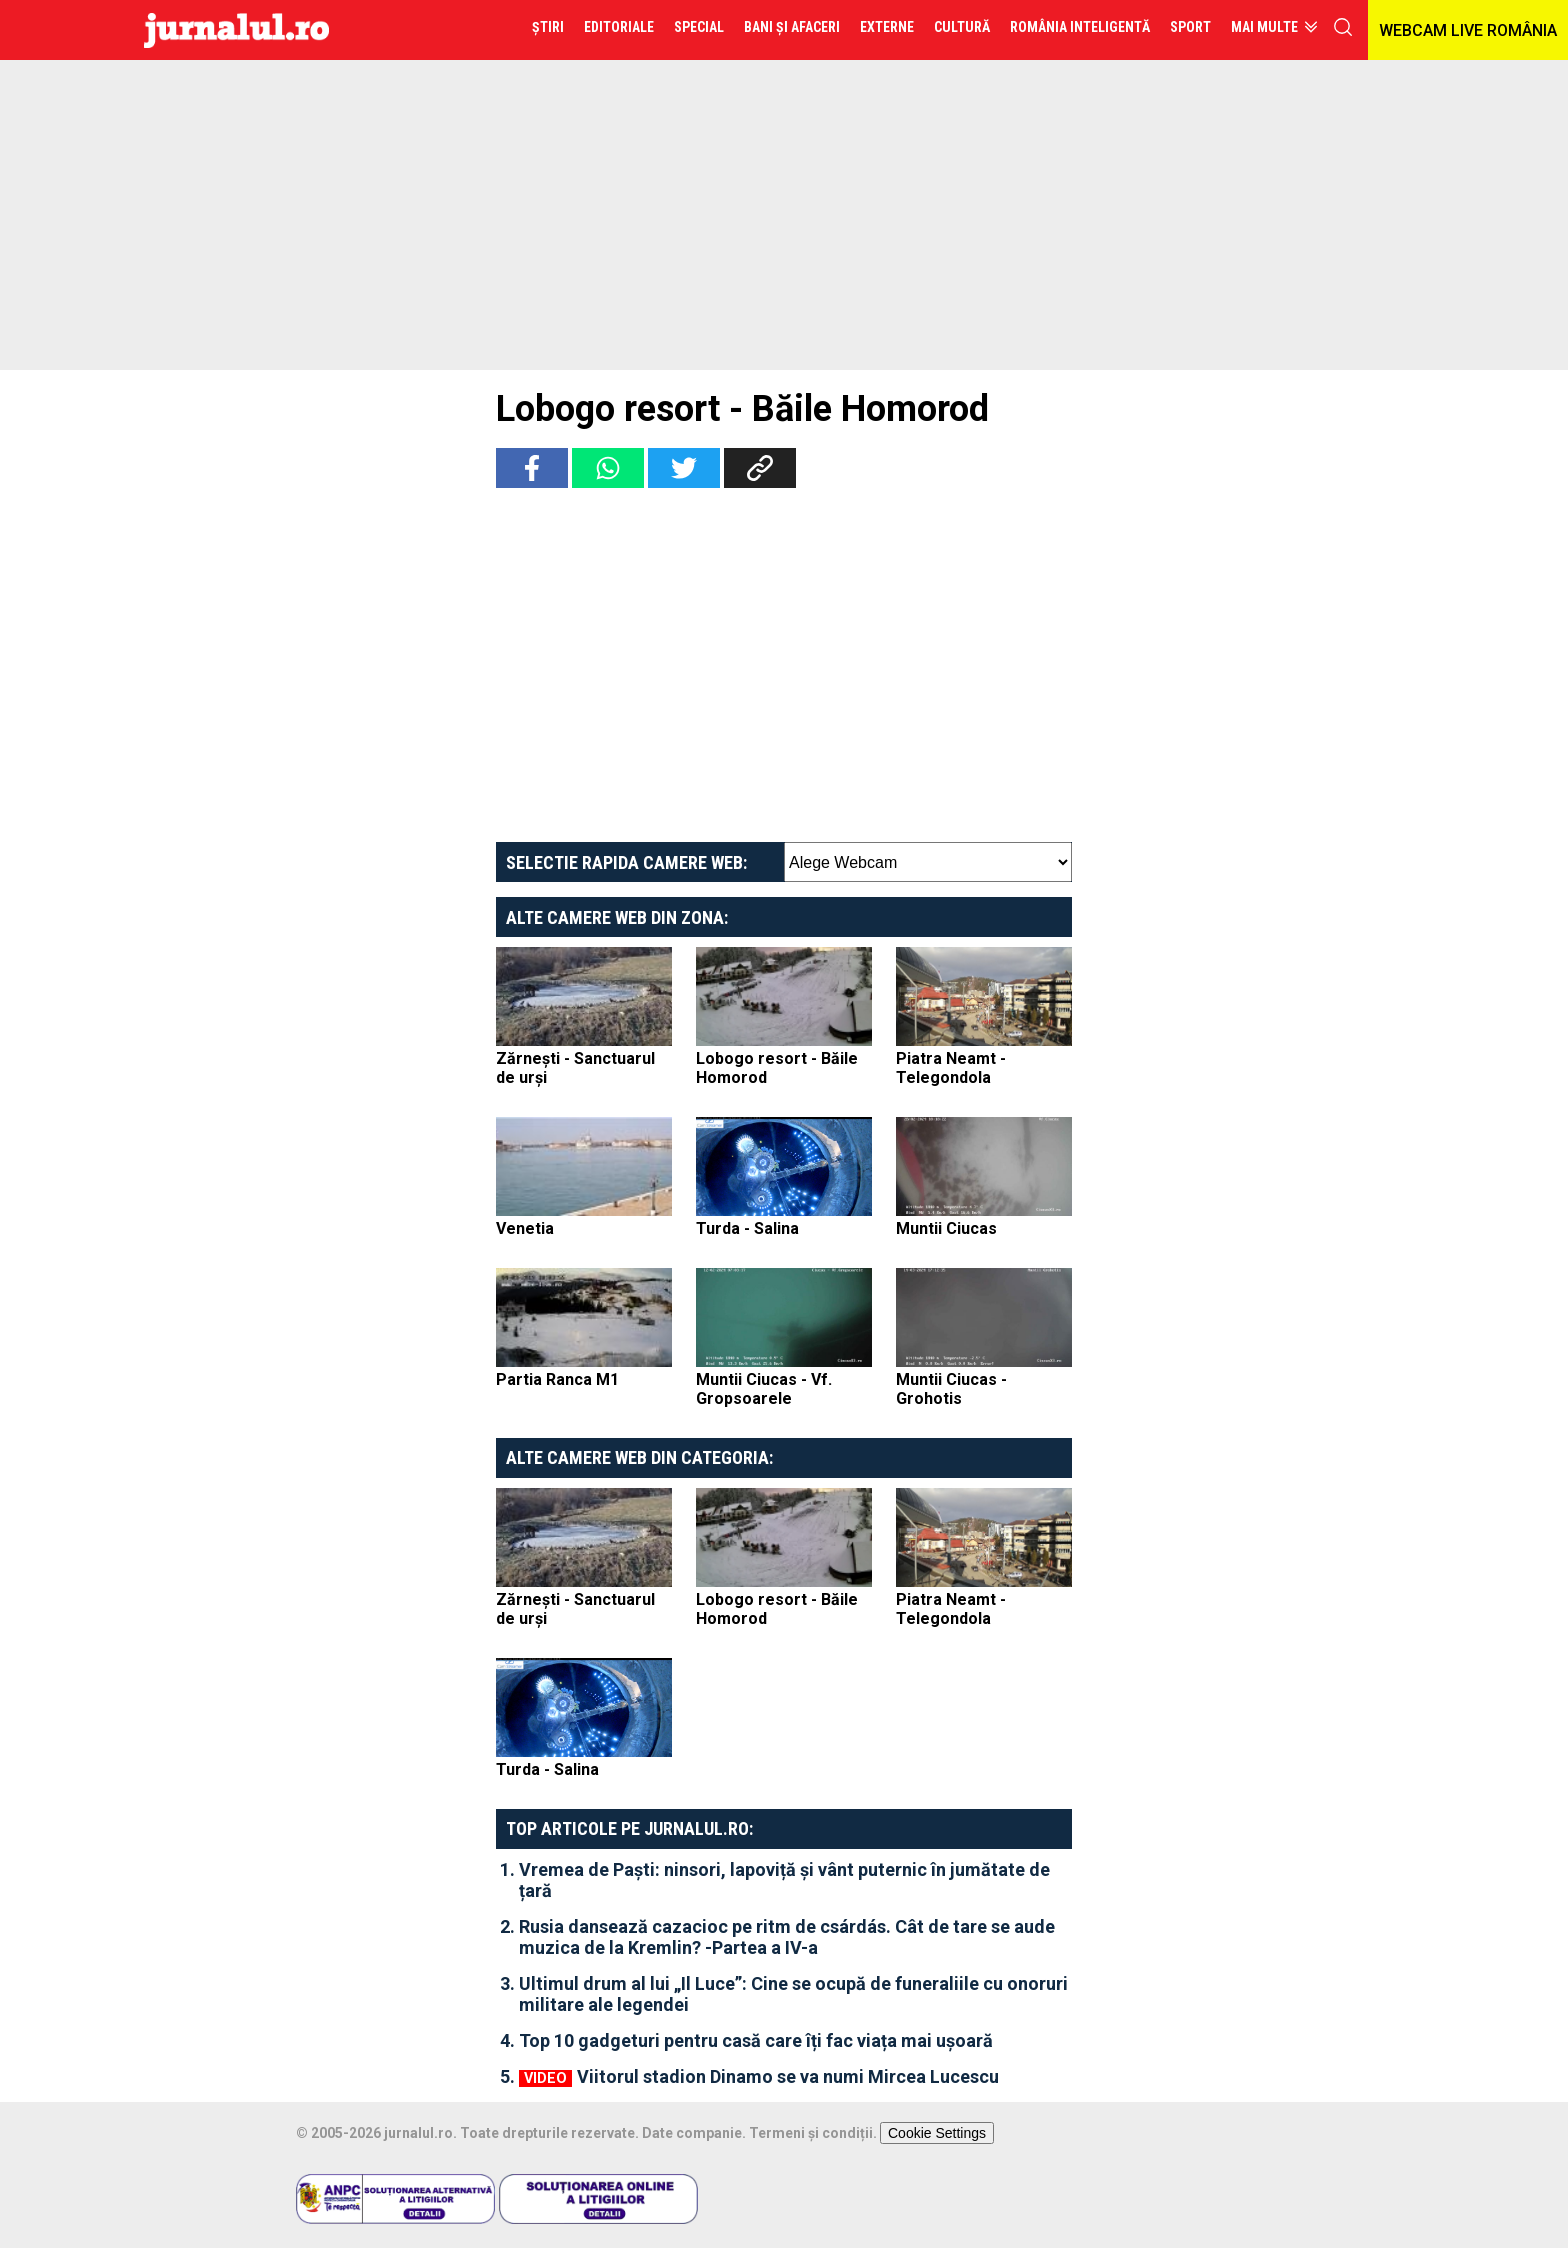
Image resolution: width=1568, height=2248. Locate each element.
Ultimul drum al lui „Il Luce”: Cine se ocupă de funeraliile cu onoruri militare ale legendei (793, 1994)
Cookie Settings (937, 2133)
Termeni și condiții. (813, 2133)
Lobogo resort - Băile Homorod (777, 1068)
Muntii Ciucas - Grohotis (951, 1389)
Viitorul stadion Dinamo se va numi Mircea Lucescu (788, 2076)
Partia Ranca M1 (557, 1379)
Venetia (525, 1228)
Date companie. (694, 2133)
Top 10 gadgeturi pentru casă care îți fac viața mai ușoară (756, 2040)
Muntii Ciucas (946, 1228)
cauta (1343, 27)
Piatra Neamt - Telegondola (951, 1068)
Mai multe (1264, 27)
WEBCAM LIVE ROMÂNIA (1468, 30)
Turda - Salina (747, 1228)
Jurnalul (236, 30)
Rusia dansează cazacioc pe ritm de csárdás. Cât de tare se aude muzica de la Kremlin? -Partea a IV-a (787, 1937)
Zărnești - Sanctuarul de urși (575, 1068)
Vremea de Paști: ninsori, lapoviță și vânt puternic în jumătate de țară (784, 1880)
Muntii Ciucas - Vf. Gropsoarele (764, 1389)
